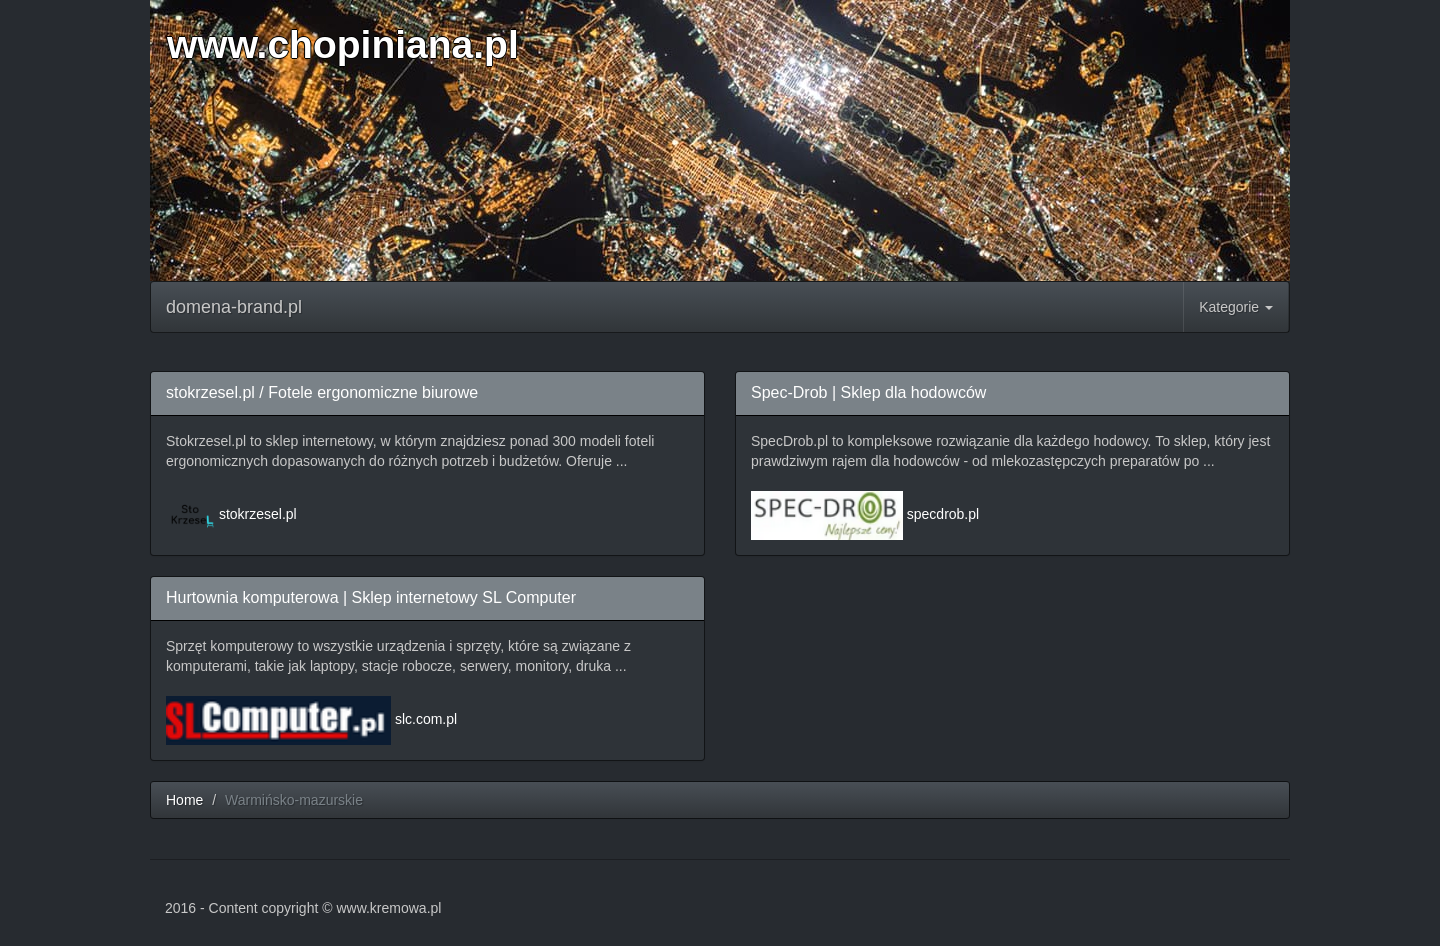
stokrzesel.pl (258, 514)
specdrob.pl (943, 514)
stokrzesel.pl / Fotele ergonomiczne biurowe (322, 392)
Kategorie (1236, 307)
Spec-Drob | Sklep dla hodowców (868, 392)
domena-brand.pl (234, 307)
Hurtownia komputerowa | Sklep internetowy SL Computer (371, 597)
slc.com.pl (426, 719)
